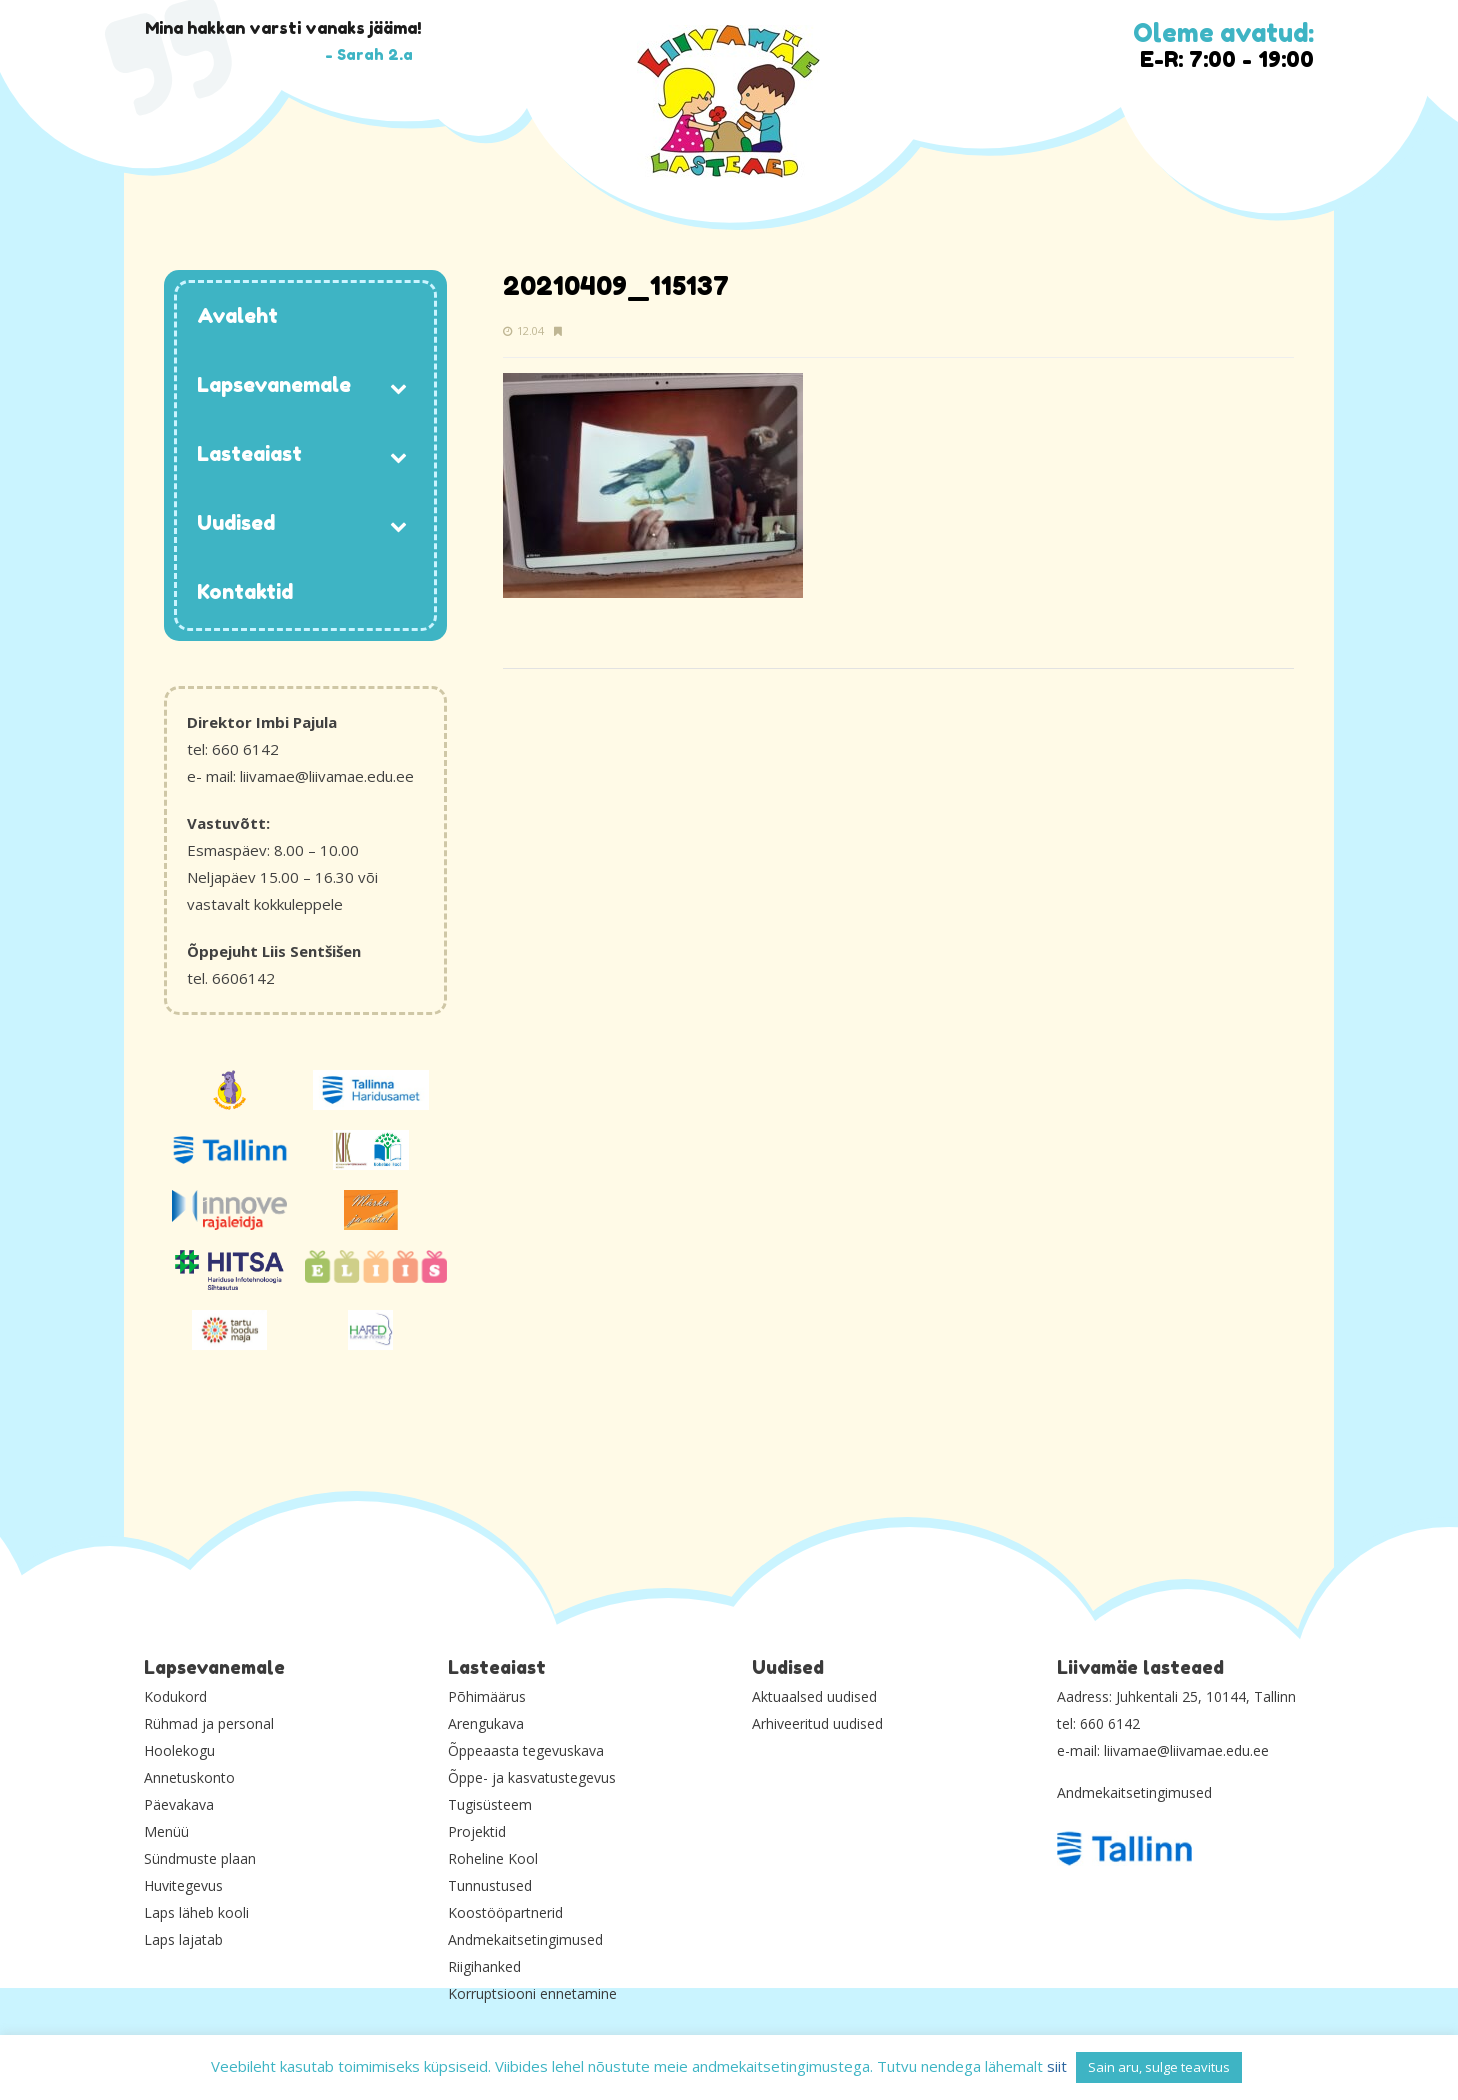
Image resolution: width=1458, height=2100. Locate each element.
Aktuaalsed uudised (814, 1696)
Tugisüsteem (490, 1804)
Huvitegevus (183, 1885)
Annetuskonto (189, 1777)
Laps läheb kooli (196, 1912)
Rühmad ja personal (209, 1723)
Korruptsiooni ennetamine (532, 1993)
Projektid (477, 1831)
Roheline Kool (493, 1858)
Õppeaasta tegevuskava (526, 1750)
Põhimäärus (487, 1696)
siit (1057, 2066)
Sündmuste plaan (200, 1858)
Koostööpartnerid (505, 1912)
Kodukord (175, 1696)
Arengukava (486, 1723)
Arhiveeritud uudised (817, 1723)
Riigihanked (484, 1966)
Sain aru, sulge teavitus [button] (1159, 2067)
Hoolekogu (179, 1750)
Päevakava (179, 1804)
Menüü (166, 1831)
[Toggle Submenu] (399, 386)
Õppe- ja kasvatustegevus (532, 1777)
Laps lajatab (183, 1939)
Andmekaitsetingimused (525, 1939)
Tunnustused (490, 1885)
